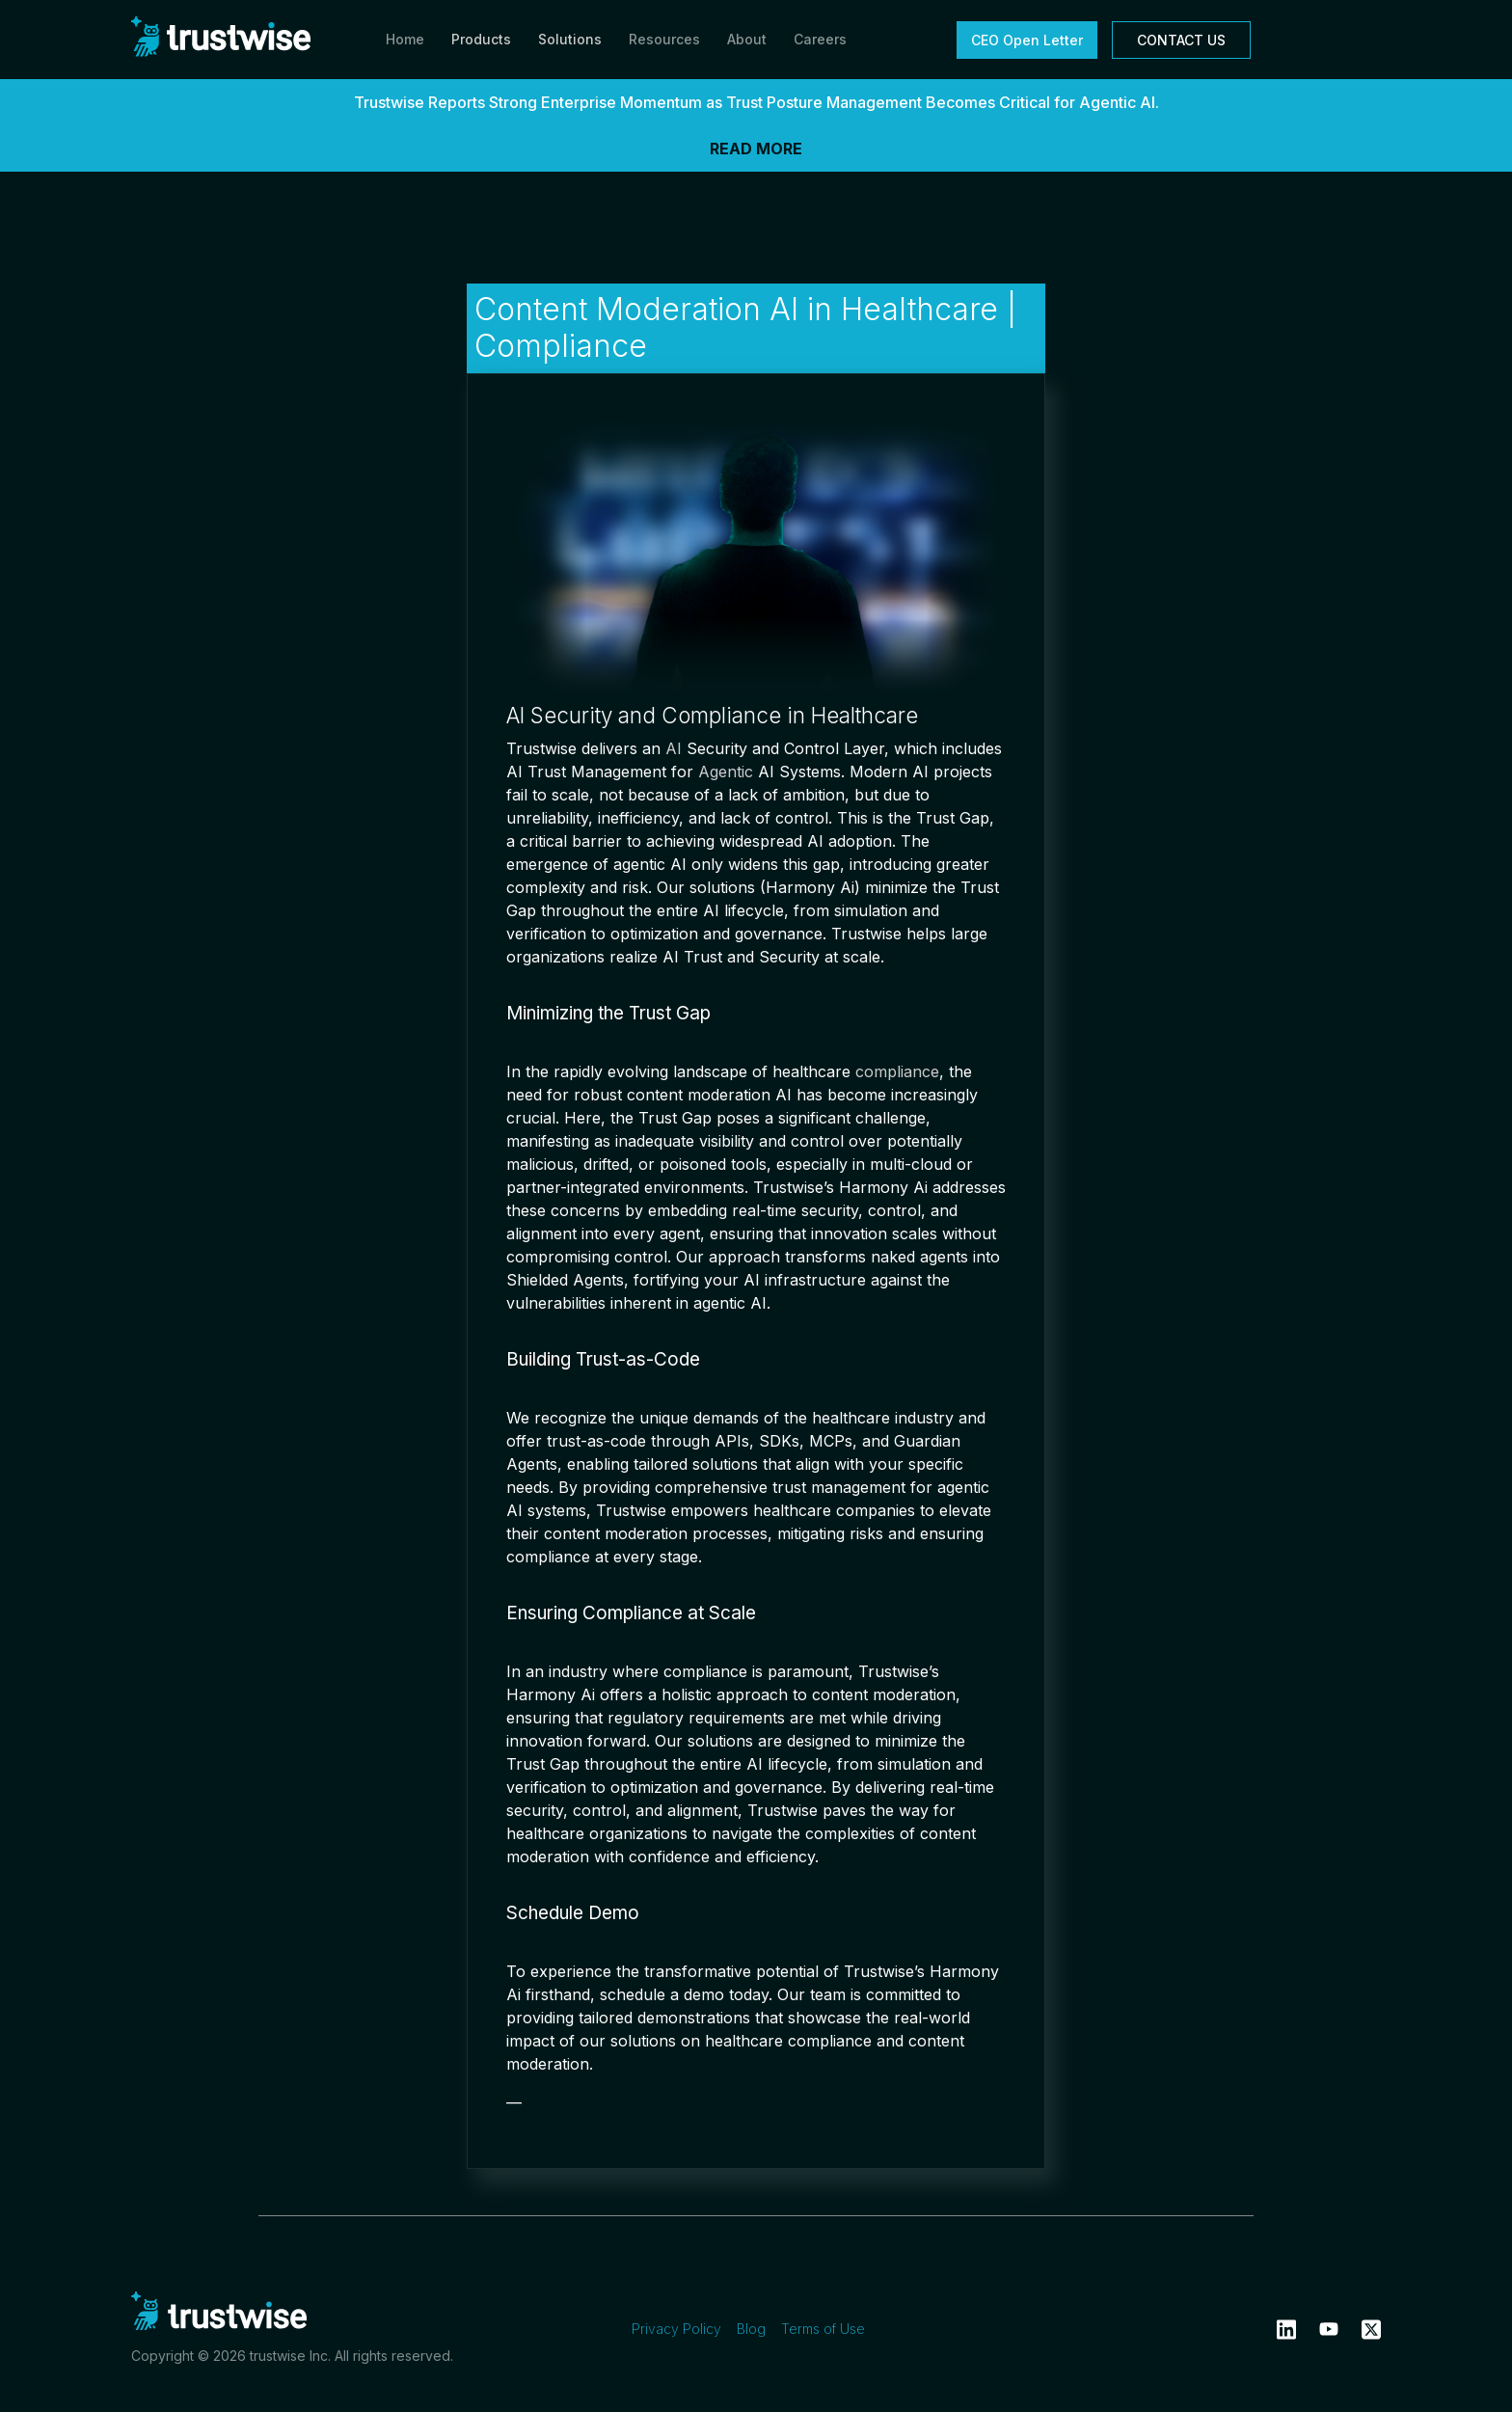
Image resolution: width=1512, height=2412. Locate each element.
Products (481, 39)
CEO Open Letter (1027, 40)
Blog (751, 2328)
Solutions (570, 39)
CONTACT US (1181, 40)
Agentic (725, 771)
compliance (897, 1071)
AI (673, 748)
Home (405, 39)
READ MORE (756, 148)
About (747, 39)
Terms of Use (823, 2328)
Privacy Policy (676, 2328)
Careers (820, 39)
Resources (664, 39)
